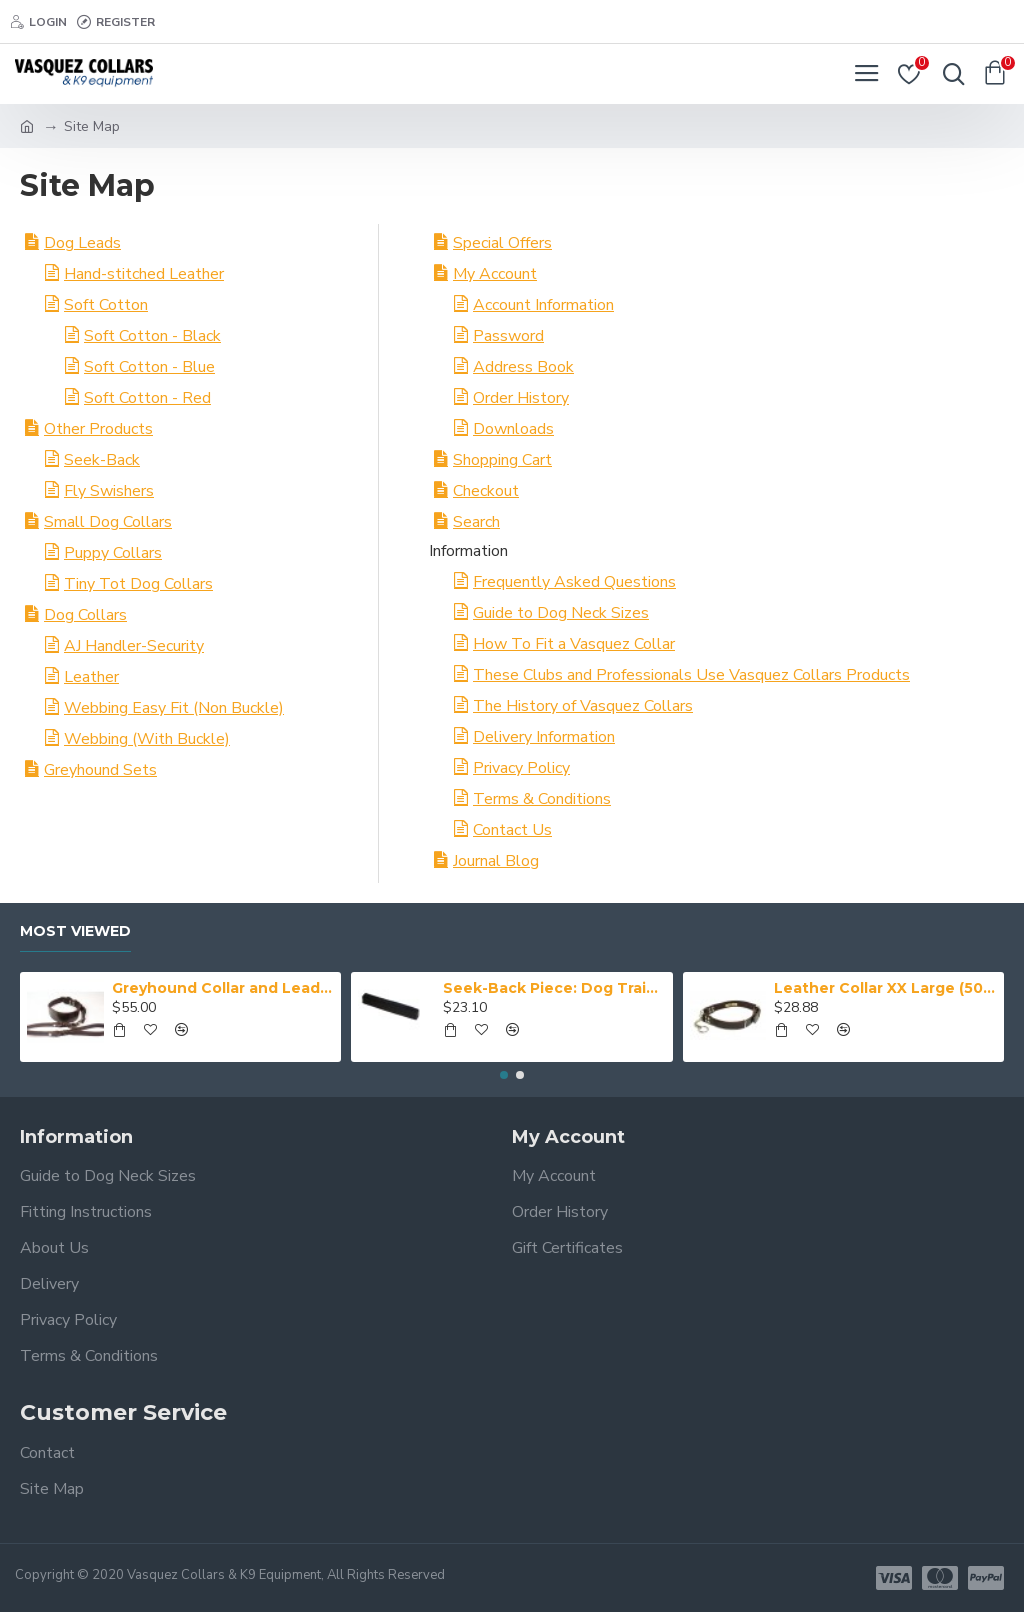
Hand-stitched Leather (144, 274)
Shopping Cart (502, 460)
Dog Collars (85, 615)
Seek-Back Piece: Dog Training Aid (554, 988)
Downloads (513, 429)
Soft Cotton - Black (152, 336)
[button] (504, 1075)
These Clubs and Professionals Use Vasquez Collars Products (691, 675)
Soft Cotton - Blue (149, 367)
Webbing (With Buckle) (147, 739)
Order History (521, 398)
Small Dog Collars (108, 522)
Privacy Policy (521, 768)
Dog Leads (82, 243)
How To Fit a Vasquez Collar (574, 644)
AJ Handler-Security (134, 646)
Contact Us (512, 830)
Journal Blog (496, 861)
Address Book (523, 367)
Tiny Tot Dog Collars (138, 584)
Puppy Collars (113, 553)
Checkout (486, 491)
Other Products (98, 429)
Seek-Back (102, 460)
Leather (91, 677)
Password (508, 336)
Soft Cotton (106, 305)
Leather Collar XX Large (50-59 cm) (885, 988)
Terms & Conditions (542, 799)
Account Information (543, 305)
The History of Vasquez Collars (583, 706)
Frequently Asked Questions (574, 582)
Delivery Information (544, 737)
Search (476, 522)
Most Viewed (75, 931)
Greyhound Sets (100, 770)
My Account (495, 274)
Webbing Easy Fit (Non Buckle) (174, 708)
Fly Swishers (109, 491)
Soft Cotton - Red (147, 398)
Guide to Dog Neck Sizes (561, 613)
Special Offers (502, 243)
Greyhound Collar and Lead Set (223, 988)
